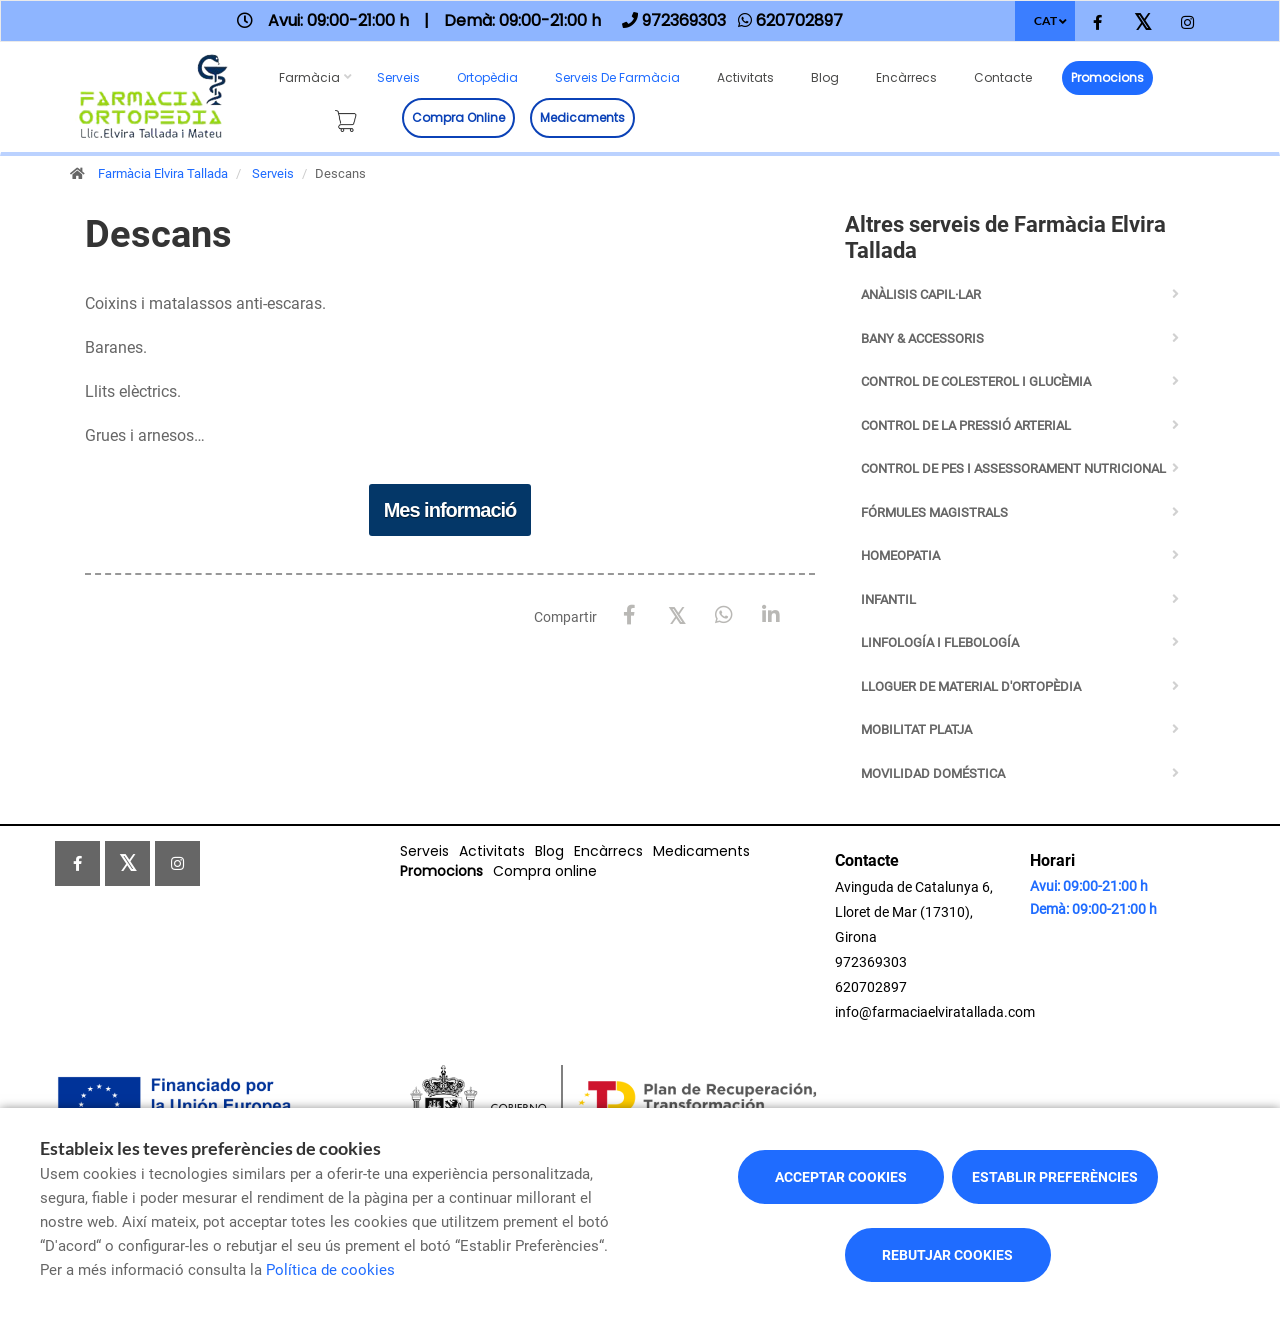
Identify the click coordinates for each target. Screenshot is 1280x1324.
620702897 (871, 987)
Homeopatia (900, 555)
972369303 (871, 962)
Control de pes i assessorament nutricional (1013, 468)
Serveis (398, 77)
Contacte (1003, 77)
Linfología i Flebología (940, 642)
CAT (1045, 20)
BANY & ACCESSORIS (922, 338)
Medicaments (582, 117)
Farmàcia (309, 77)
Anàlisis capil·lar (921, 294)
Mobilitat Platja (916, 729)
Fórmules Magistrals (934, 512)
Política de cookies (330, 1270)
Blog (825, 77)
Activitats (745, 77)
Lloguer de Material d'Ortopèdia (971, 686)
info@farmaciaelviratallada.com (935, 1012)
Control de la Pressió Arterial (966, 425)
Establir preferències (1055, 1177)
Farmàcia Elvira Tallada (163, 173)
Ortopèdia (487, 77)
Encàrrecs (906, 77)
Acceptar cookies (841, 1177)
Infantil (888, 599)
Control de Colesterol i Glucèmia (976, 381)
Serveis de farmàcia (617, 77)
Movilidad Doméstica (933, 773)
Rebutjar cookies (947, 1255)
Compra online (458, 117)
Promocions (1107, 77)
